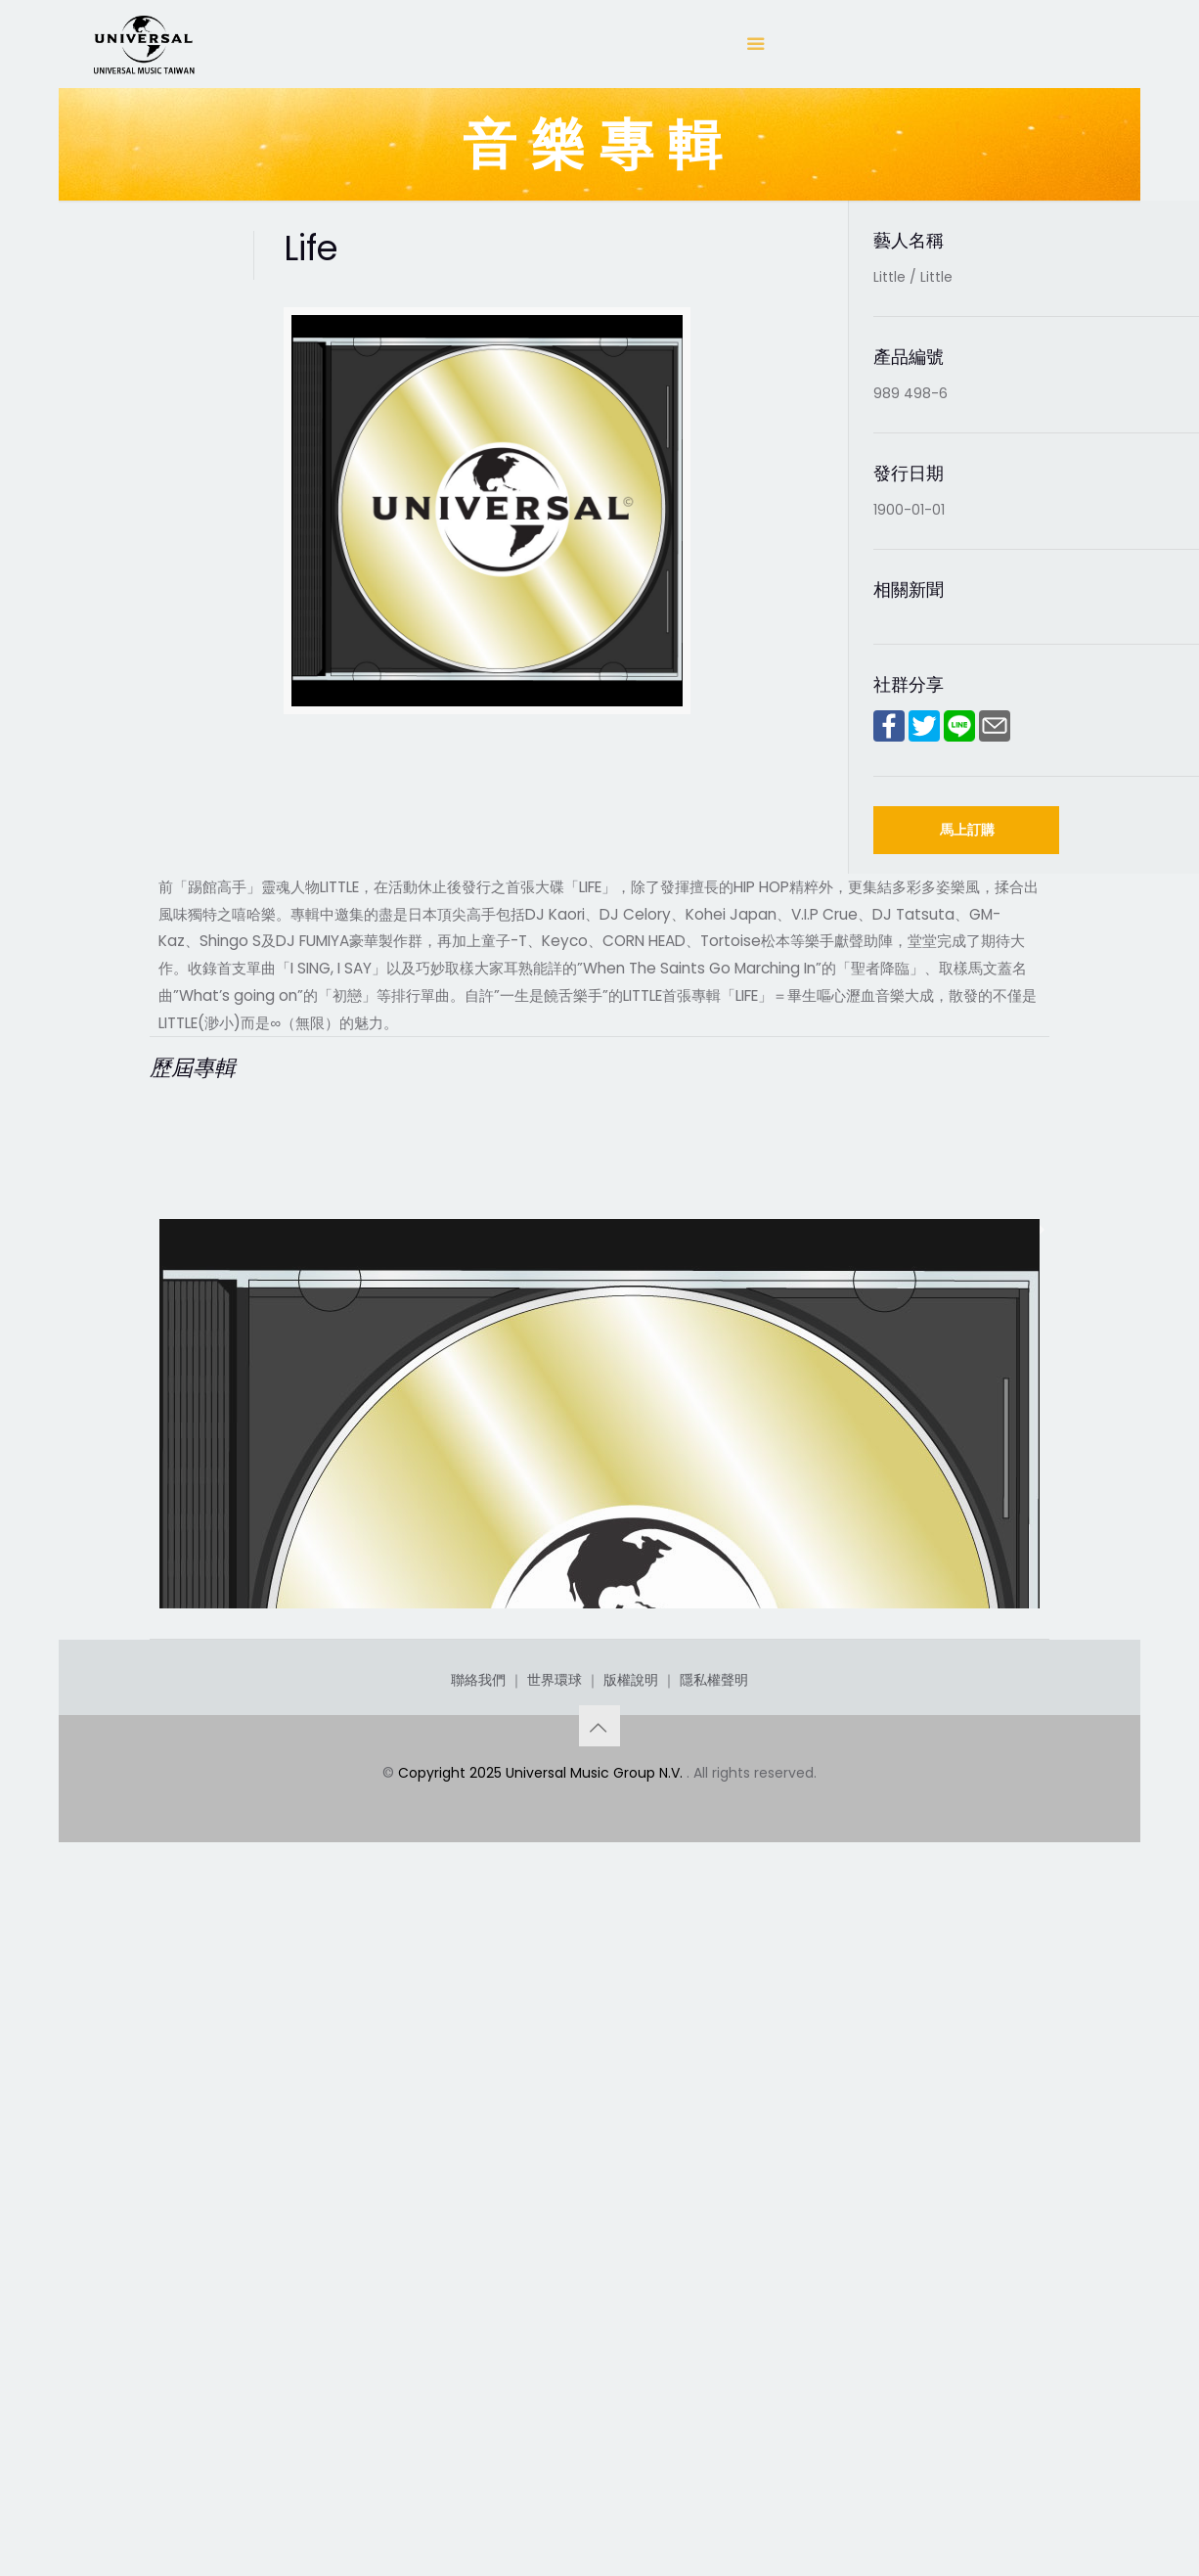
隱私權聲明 (714, 2355)
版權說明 (630, 2355)
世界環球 (554, 2355)
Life (179, 2148)
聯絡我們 (478, 2355)
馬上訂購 (967, 829)
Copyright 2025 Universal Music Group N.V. (542, 2448)
